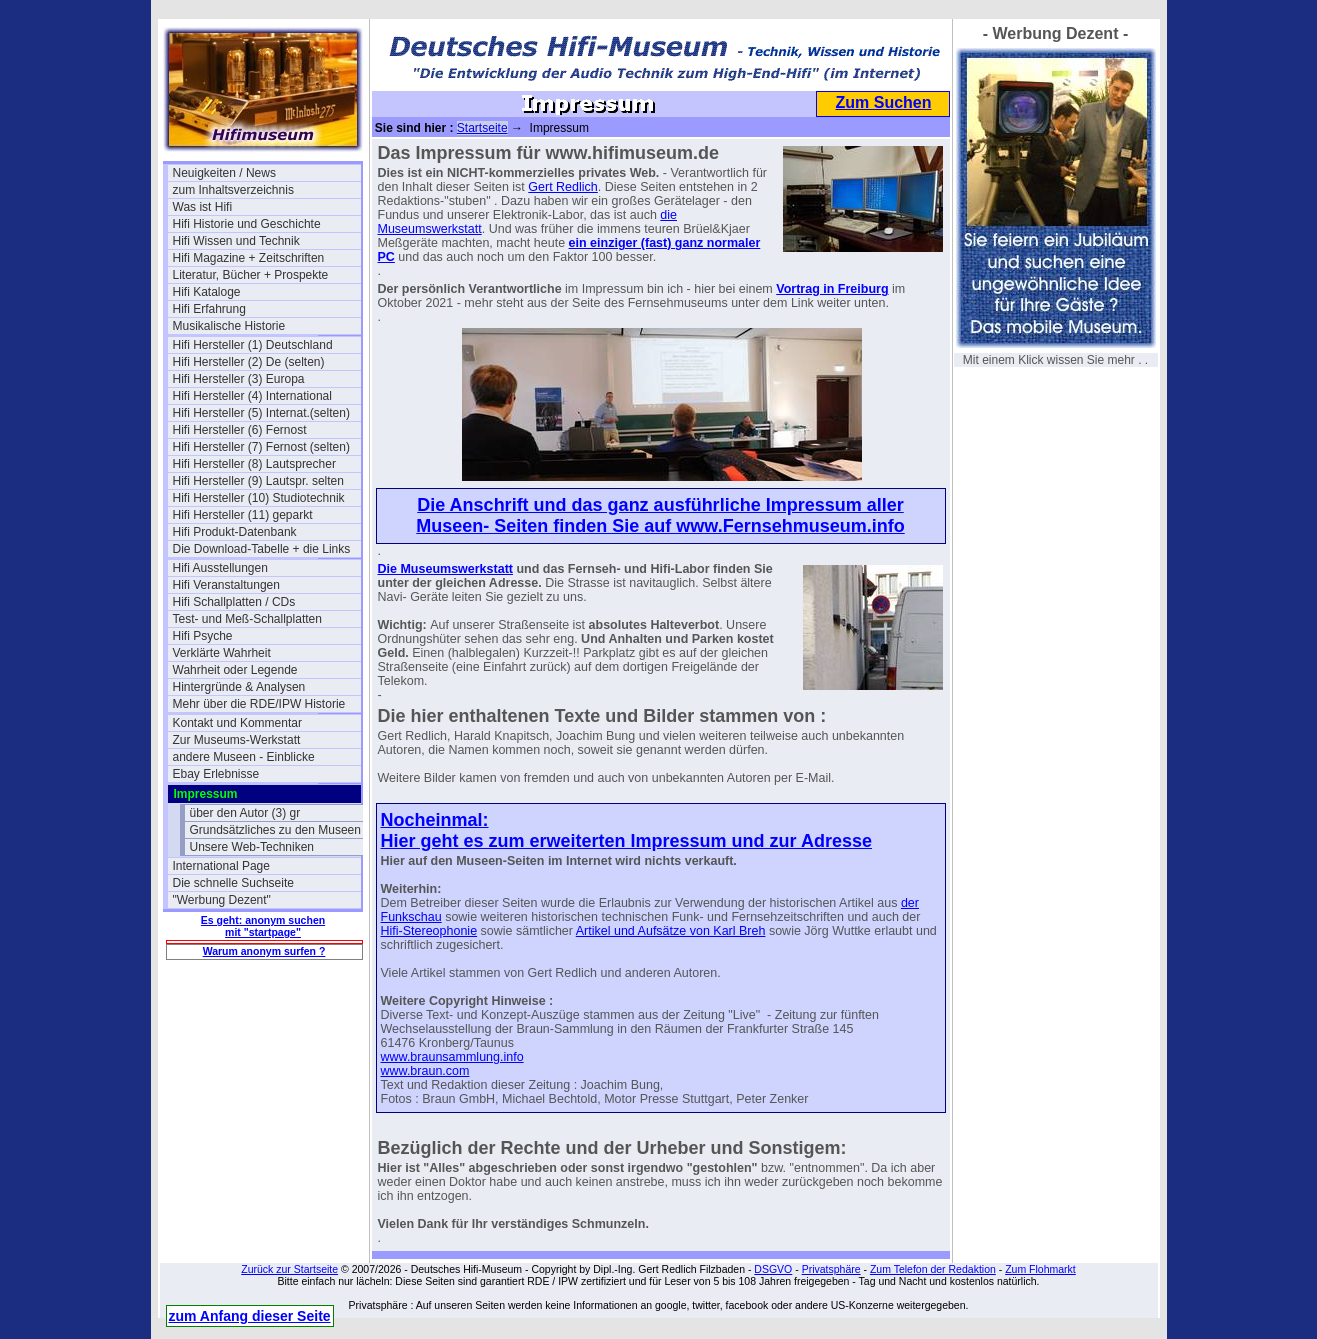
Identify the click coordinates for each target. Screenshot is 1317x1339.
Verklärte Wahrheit (222, 653)
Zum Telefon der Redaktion (933, 1269)
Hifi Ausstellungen (220, 568)
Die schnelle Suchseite (233, 883)
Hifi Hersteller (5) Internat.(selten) (261, 413)
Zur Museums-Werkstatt (237, 740)
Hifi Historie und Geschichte (247, 224)
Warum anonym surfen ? (264, 951)
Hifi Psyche (203, 636)
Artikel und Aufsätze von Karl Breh (671, 931)
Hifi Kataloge (207, 292)
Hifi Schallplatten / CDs (234, 602)
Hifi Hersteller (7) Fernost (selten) (261, 447)
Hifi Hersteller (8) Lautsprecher (254, 464)
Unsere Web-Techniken (252, 847)
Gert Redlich (562, 187)
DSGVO (773, 1269)
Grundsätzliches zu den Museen (275, 830)
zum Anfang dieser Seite (250, 1316)
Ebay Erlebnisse (216, 774)
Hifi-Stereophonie (429, 931)
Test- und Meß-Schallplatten (247, 619)
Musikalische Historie (229, 326)
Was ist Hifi (203, 207)
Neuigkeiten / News (224, 173)
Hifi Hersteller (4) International (252, 396)
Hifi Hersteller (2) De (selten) (249, 362)
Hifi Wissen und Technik (236, 241)
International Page (221, 866)
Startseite (482, 128)
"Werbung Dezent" (222, 900)
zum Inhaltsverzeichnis (233, 190)
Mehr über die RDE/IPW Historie (259, 704)
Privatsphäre (831, 1269)
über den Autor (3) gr (245, 813)
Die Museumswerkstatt (445, 569)
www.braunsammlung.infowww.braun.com (452, 1064)
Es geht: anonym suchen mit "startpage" (263, 926)
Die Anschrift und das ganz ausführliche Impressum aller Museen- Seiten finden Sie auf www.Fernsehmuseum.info (660, 515)
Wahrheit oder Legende (235, 670)
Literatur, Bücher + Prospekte (251, 275)
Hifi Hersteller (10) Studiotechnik (259, 498)
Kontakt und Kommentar (237, 723)
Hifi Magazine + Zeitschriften (249, 258)
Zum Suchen (883, 102)
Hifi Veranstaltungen (226, 585)
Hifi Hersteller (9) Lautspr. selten (258, 481)
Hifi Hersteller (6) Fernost (240, 430)
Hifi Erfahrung (209, 309)
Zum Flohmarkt (1040, 1269)
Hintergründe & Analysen (239, 687)
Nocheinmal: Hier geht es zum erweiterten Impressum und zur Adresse (626, 830)
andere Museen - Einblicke (244, 757)
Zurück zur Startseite (289, 1269)
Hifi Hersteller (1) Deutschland (253, 345)
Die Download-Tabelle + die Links (262, 549)
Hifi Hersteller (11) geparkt (243, 515)
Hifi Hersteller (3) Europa (239, 379)
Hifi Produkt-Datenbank (235, 532)
